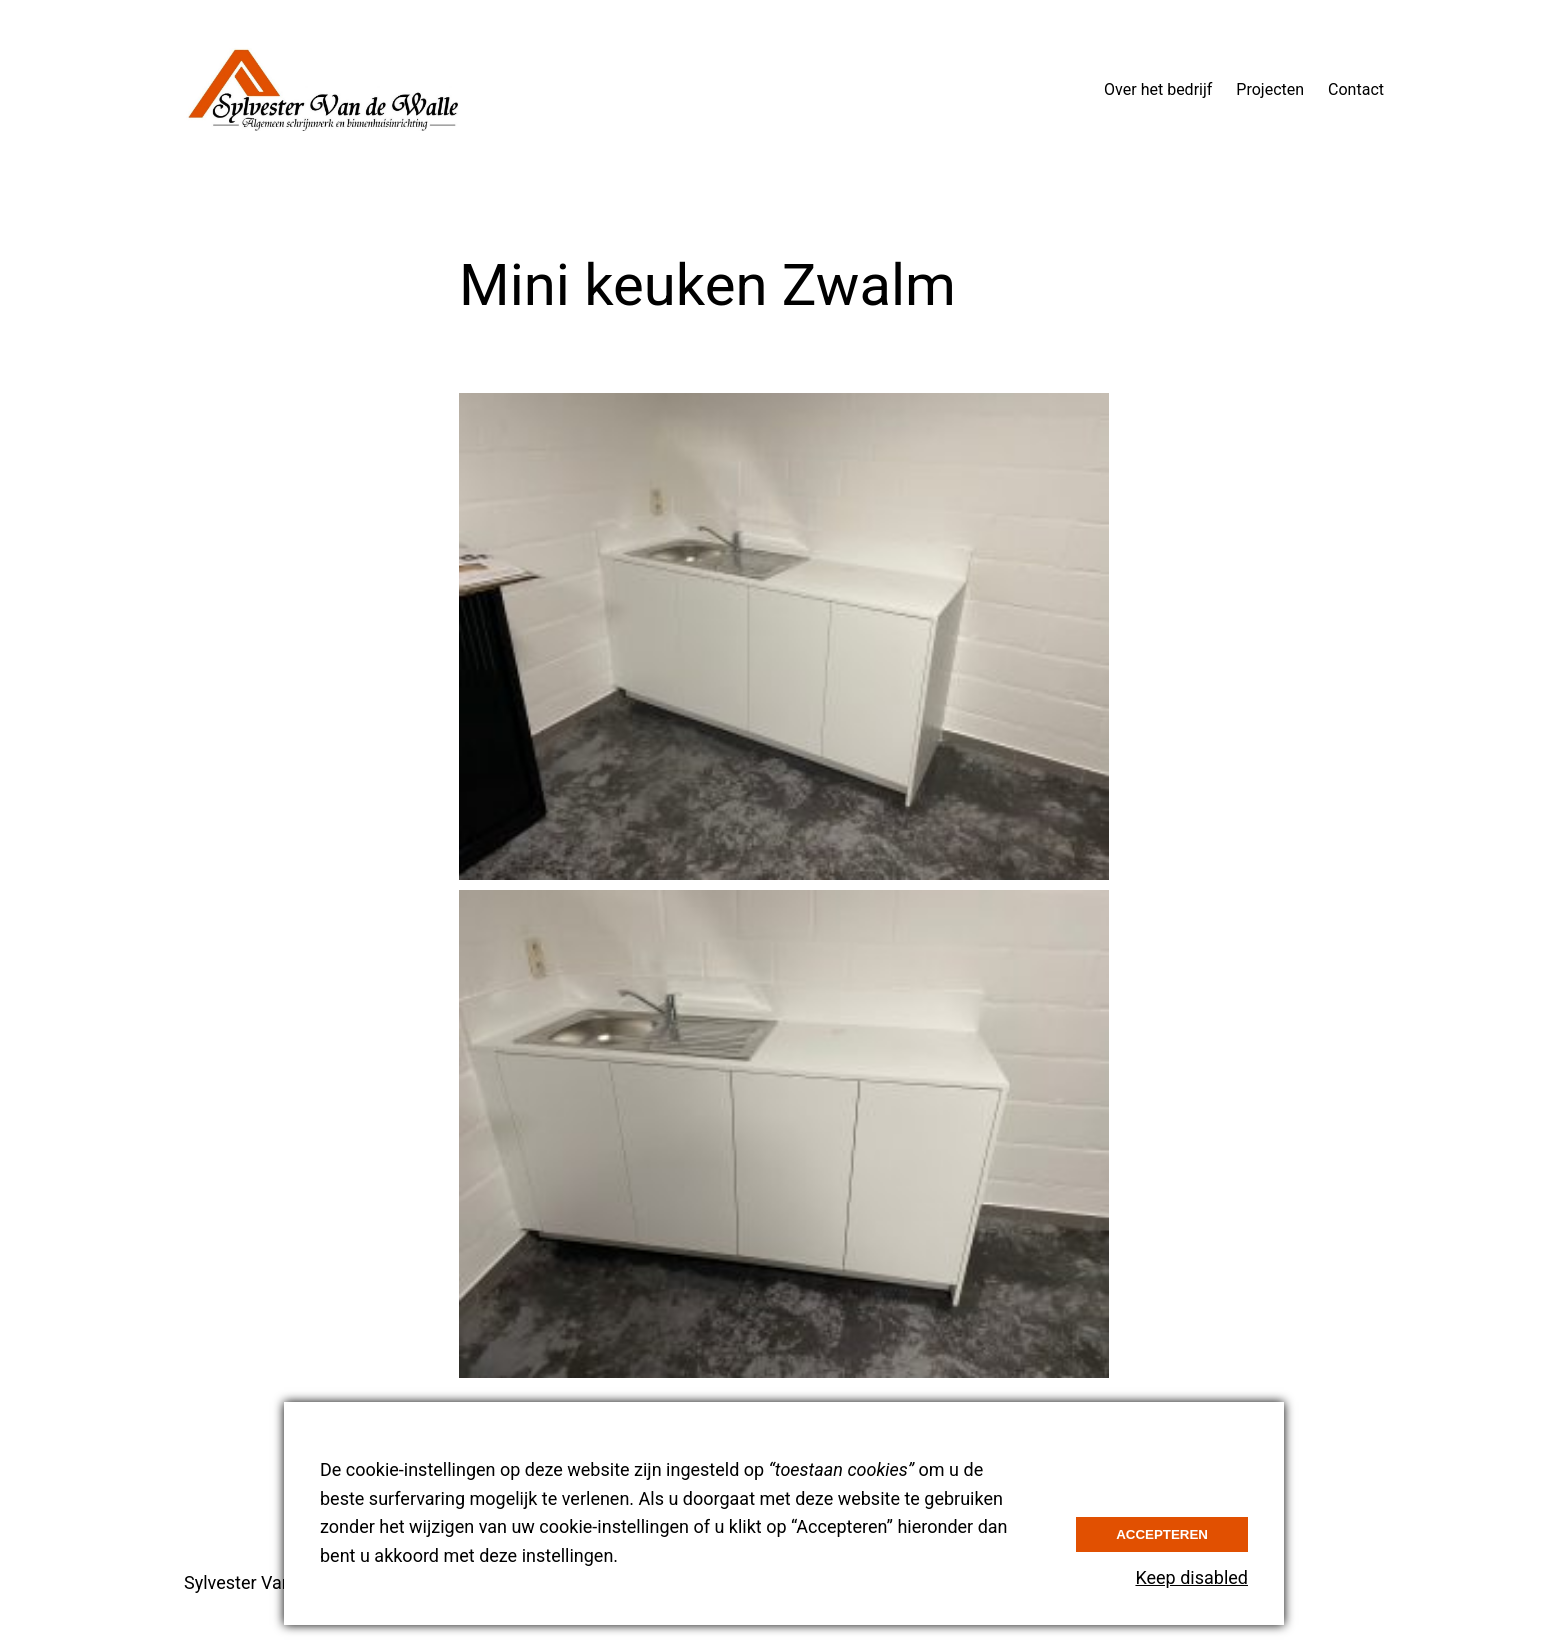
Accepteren (1162, 1534)
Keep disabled (1191, 1577)
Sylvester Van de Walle (274, 1582)
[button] (784, 637)
